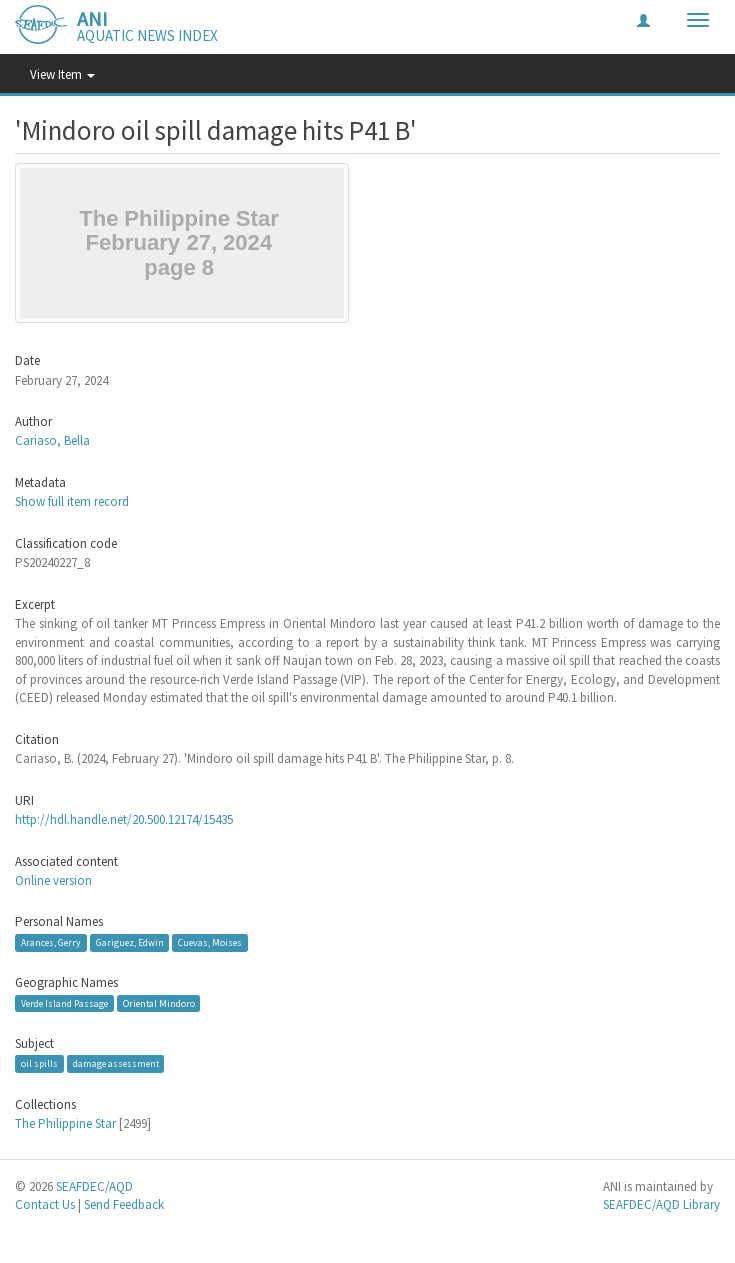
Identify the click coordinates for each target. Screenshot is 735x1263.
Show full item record (72, 501)
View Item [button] (62, 74)
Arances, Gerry (51, 942)
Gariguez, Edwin (130, 942)
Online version (53, 880)
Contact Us (45, 1204)
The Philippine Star (65, 1123)
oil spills (39, 1063)
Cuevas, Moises (210, 942)
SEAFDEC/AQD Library (661, 1204)
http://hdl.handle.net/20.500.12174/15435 (124, 819)
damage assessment (116, 1063)
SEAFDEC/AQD (94, 1186)
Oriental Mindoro (159, 1003)
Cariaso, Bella (52, 440)
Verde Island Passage (64, 1003)
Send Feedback (124, 1204)
